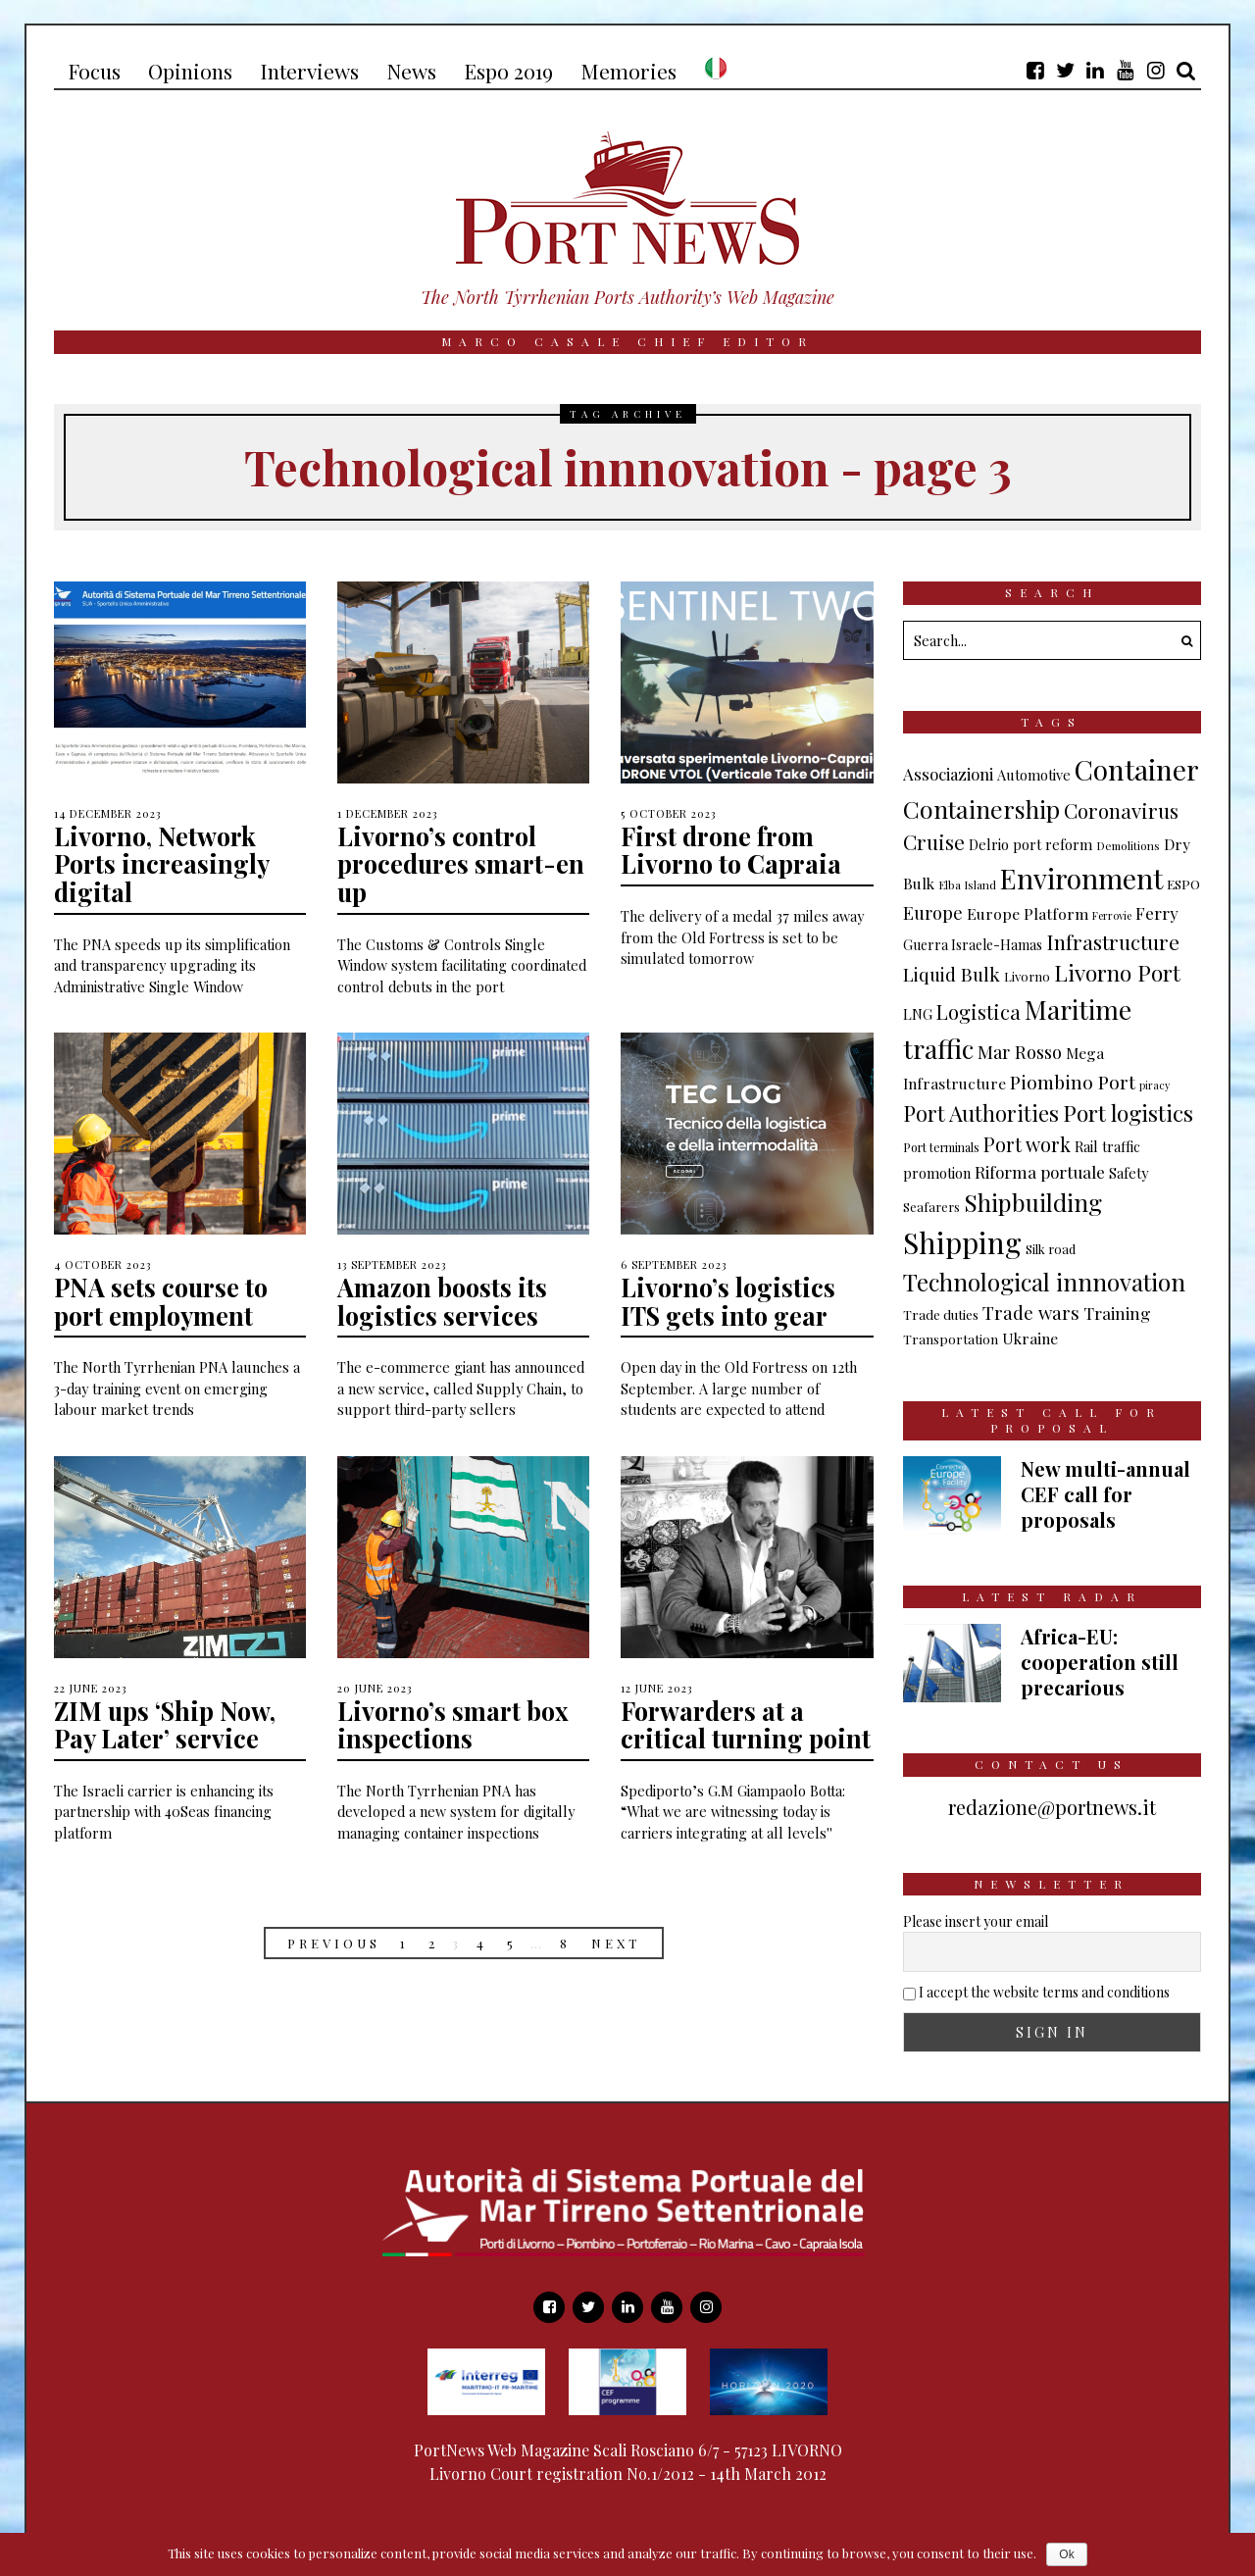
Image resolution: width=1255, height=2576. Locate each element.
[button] (1181, 640)
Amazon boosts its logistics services (443, 1301)
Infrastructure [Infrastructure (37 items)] (1113, 941)
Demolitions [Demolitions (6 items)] (1128, 845)
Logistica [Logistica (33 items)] (978, 1011)
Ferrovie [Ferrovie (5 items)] (1111, 915)
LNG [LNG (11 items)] (917, 1014)
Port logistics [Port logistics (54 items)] (1128, 1112)
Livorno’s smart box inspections (454, 1724)
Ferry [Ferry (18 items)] (1157, 912)
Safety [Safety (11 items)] (1128, 1173)
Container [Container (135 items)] (1137, 769)
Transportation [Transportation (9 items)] (950, 1338)
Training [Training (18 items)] (1117, 1312)
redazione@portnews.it (1052, 1806)
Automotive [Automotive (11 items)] (1034, 774)
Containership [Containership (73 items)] (981, 808)
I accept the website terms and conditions (1044, 1992)
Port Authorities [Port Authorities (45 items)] (981, 1113)
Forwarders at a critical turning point (747, 1724)
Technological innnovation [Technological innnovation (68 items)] (1044, 1281)
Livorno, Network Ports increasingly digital (163, 864)
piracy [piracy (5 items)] (1154, 1085)
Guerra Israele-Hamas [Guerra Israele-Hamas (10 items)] (972, 944)
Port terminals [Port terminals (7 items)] (941, 1147)
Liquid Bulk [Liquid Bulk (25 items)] (951, 974)
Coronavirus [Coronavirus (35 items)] (1121, 810)
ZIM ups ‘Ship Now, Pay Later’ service (168, 1724)
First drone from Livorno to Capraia (732, 850)
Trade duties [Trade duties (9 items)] (941, 1314)
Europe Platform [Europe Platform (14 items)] (1027, 913)
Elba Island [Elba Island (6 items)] (967, 884)
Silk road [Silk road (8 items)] (1051, 1248)
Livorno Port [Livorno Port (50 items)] (1117, 972)
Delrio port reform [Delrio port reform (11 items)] (1030, 844)
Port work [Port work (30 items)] (1027, 1144)
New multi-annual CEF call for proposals (1105, 1494)
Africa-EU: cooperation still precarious (1100, 1661)
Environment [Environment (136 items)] (1081, 878)
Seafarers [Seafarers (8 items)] (931, 1206)
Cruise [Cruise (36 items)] (934, 841)
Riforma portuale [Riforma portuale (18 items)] (1040, 1171)
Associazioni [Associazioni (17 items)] (948, 773)
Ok (1066, 2554)
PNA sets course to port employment (163, 1301)
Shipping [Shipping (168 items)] (962, 1242)
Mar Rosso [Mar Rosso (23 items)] (1020, 1051)
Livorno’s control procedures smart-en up (462, 864)
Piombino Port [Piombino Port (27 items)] (1072, 1081)
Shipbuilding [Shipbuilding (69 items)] (1033, 1202)
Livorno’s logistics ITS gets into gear (730, 1301)
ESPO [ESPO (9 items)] (1183, 883)
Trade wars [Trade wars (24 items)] (1030, 1312)
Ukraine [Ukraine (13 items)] (1030, 1338)
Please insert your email (975, 1921)
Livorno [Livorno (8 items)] (1027, 976)
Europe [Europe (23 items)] (933, 912)
